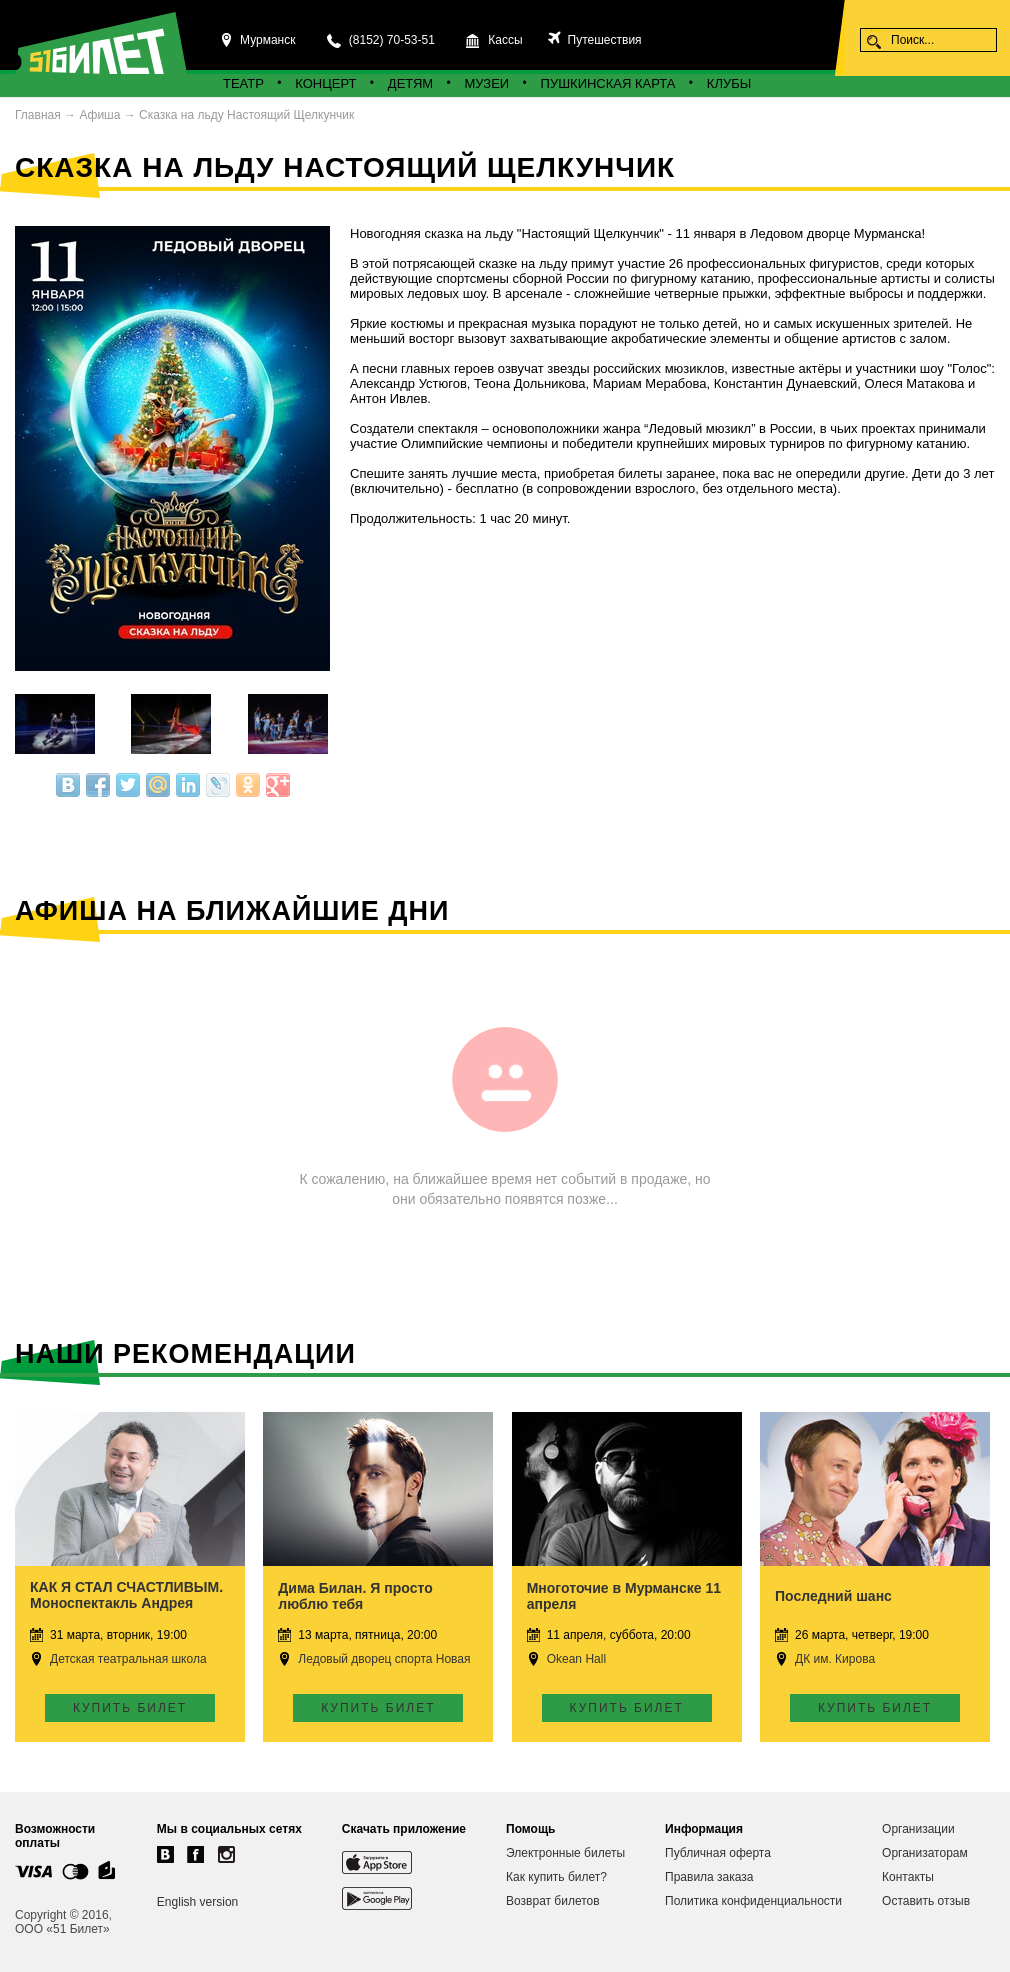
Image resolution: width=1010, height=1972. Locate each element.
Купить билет (130, 1708)
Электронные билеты (565, 1853)
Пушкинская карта (608, 83)
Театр (243, 83)
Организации (918, 1829)
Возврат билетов (553, 1901)
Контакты (908, 1877)
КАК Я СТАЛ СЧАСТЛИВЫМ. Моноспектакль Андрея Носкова (126, 1603)
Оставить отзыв (926, 1901)
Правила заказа (709, 1877)
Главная (38, 115)
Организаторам (925, 1853)
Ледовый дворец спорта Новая (384, 1659)
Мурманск (267, 40)
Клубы (729, 83)
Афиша (99, 115)
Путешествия (602, 40)
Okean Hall (576, 1659)
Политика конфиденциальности (753, 1901)
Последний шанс (833, 1596)
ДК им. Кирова (835, 1659)
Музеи (487, 83)
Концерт (325, 83)
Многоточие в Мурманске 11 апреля (624, 1596)
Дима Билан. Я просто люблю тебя (355, 1596)
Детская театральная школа (128, 1659)
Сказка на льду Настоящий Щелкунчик (246, 115)
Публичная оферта (718, 1853)
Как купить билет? (556, 1877)
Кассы (505, 40)
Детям (410, 83)
